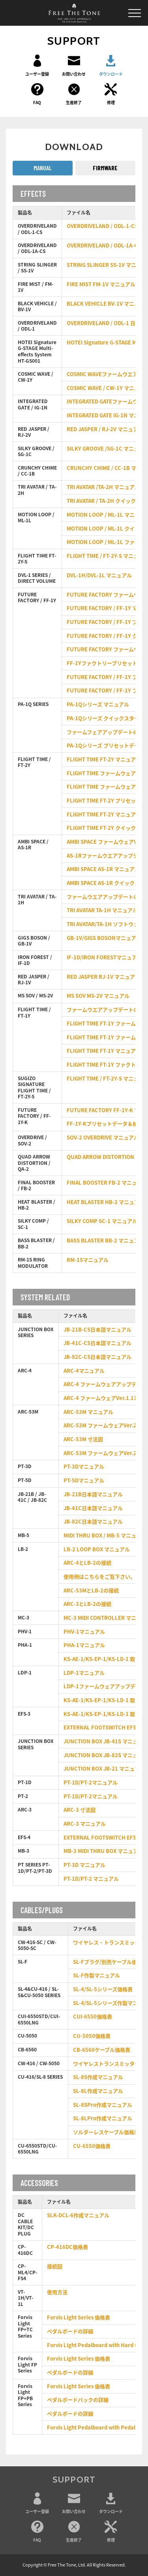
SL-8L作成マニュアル (98, 2091)
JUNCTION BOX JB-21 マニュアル (104, 1769)
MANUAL (43, 167)
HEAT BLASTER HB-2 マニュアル (105, 1202)
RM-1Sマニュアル (88, 1260)
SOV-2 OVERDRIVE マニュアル (103, 1137)
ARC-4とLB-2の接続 (87, 1563)
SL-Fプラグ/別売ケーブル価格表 (110, 1962)
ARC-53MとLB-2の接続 (91, 1590)
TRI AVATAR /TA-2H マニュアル (103, 487)
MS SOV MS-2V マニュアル (98, 996)
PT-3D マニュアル (84, 1865)
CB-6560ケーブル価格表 (101, 2050)
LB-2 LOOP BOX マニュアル (97, 1549)
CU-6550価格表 (92, 2146)
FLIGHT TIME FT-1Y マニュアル (104, 1051)
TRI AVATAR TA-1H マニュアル (102, 910)
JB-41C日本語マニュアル (93, 1508)
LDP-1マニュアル (84, 1673)
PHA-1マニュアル (84, 1645)
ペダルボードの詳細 (70, 2331)
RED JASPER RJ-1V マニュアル (103, 977)
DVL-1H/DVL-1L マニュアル (99, 575)
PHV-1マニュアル (84, 1632)
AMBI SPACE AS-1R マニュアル (103, 869)
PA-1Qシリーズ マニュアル (98, 704)
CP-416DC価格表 (67, 2247)
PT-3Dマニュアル (84, 1466)
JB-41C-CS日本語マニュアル (97, 1343)
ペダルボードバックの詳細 (78, 2400)
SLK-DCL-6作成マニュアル (78, 2215)
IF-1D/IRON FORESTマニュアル (104, 957)
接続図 (54, 2266)
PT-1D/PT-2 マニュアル (91, 1879)
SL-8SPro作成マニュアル (102, 2105)
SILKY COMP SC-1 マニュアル (102, 1221)
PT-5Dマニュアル (84, 1480)
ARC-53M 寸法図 (83, 1439)
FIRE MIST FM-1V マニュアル (101, 284)
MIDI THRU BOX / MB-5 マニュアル (105, 1535)
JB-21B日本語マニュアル (93, 1494)
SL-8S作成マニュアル (98, 2077)
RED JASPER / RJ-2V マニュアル (105, 429)
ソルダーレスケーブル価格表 (106, 2132)
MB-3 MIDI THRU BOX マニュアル (103, 1851)
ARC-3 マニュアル (85, 1824)
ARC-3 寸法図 (80, 1810)
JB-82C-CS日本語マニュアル (97, 1357)
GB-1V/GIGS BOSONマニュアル (104, 938)
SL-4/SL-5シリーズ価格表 (103, 1989)
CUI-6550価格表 (92, 2016)
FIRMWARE (105, 167)
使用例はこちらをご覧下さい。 (99, 1576)
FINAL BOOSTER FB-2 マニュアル (107, 1183)
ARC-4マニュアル (84, 1371)
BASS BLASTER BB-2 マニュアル (105, 1240)
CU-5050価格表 (92, 2036)
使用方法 (57, 2292)
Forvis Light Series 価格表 (78, 2317)
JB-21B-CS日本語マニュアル (97, 1329)
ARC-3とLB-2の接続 (87, 1604)
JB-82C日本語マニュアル (93, 1521)
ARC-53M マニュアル (88, 1412)
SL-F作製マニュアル (96, 1975)
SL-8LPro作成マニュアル (102, 2118)
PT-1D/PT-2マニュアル (91, 1782)
